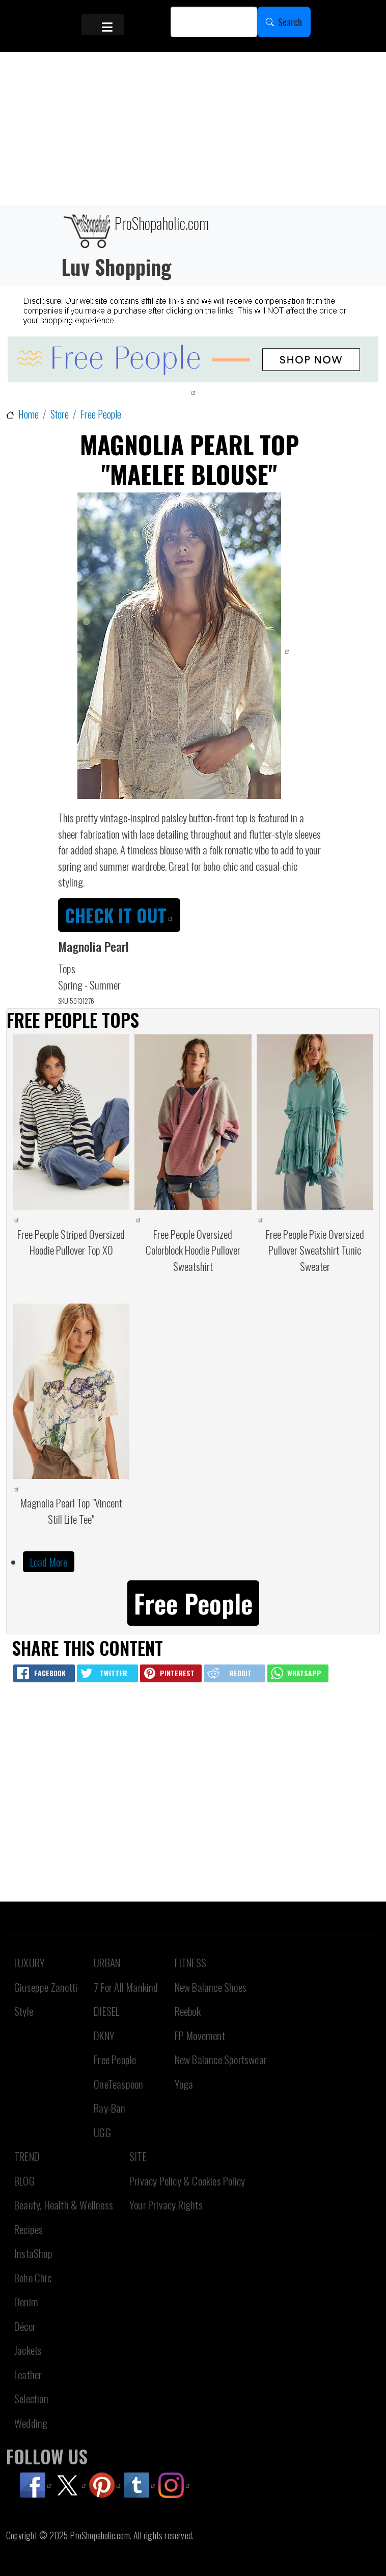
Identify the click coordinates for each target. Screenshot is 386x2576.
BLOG (24, 2181)
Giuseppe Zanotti (45, 1987)
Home (28, 414)
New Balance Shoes (210, 1987)
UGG (102, 2132)
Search (290, 22)
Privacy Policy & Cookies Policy (187, 2181)
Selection (31, 2398)
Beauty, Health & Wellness (63, 2205)
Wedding (30, 2423)
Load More (48, 1562)
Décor (25, 2326)
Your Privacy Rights (166, 2205)
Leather (28, 2374)
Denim (26, 2301)
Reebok (188, 2011)
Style (23, 2011)
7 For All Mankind (126, 1987)
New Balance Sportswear (221, 2059)
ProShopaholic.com (135, 230)
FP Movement (200, 2035)
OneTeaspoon (118, 2084)
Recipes (28, 2229)
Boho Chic (32, 2277)
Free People (100, 414)
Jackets (28, 2350)
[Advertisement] (193, 128)
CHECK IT (119, 915)
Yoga (184, 2084)
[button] (193, 1601)
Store (59, 414)
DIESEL (106, 2011)
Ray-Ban (109, 2108)
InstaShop (33, 2253)
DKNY (104, 2035)
